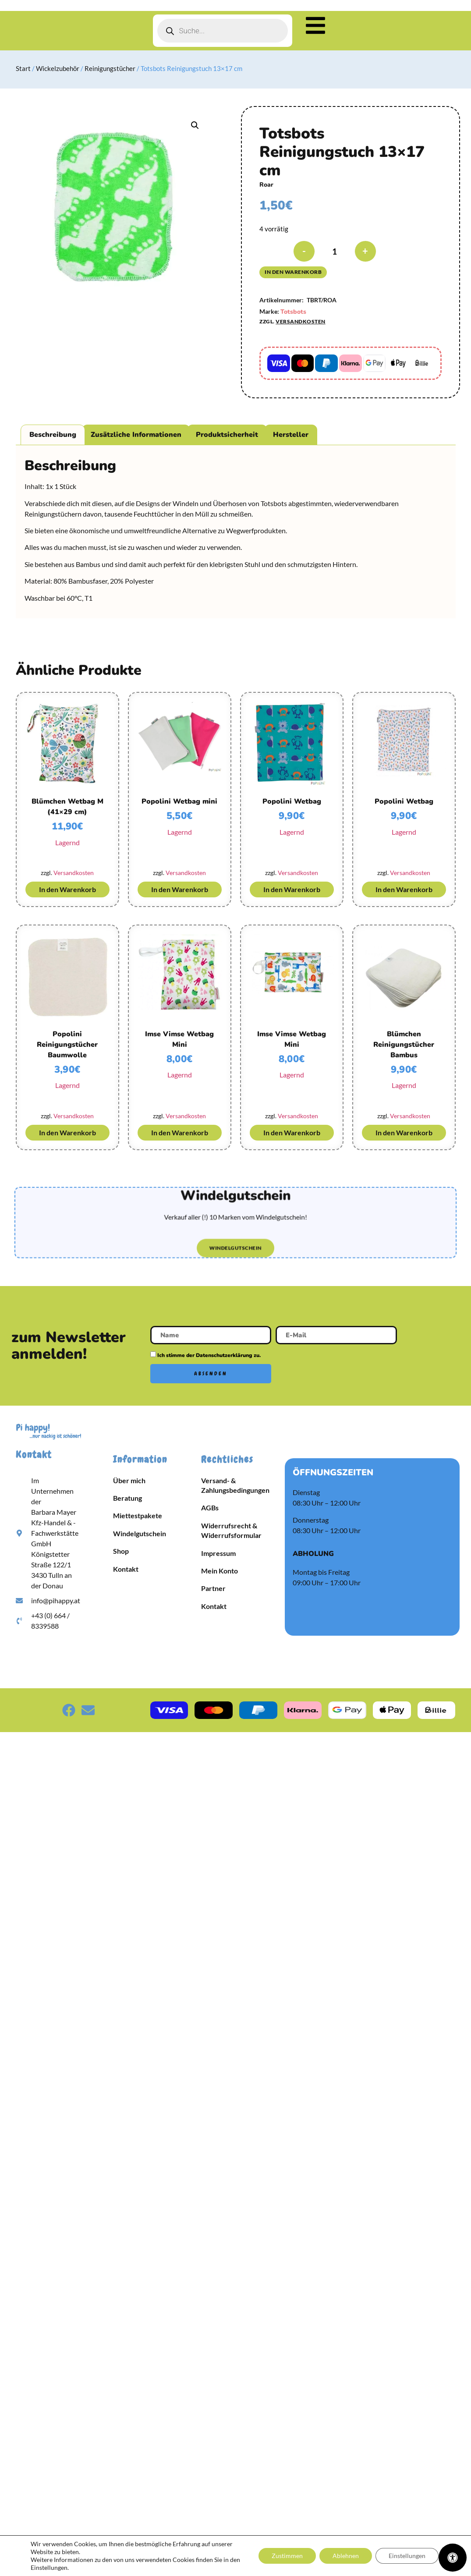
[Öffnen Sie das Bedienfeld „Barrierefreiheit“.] (453, 2558)
